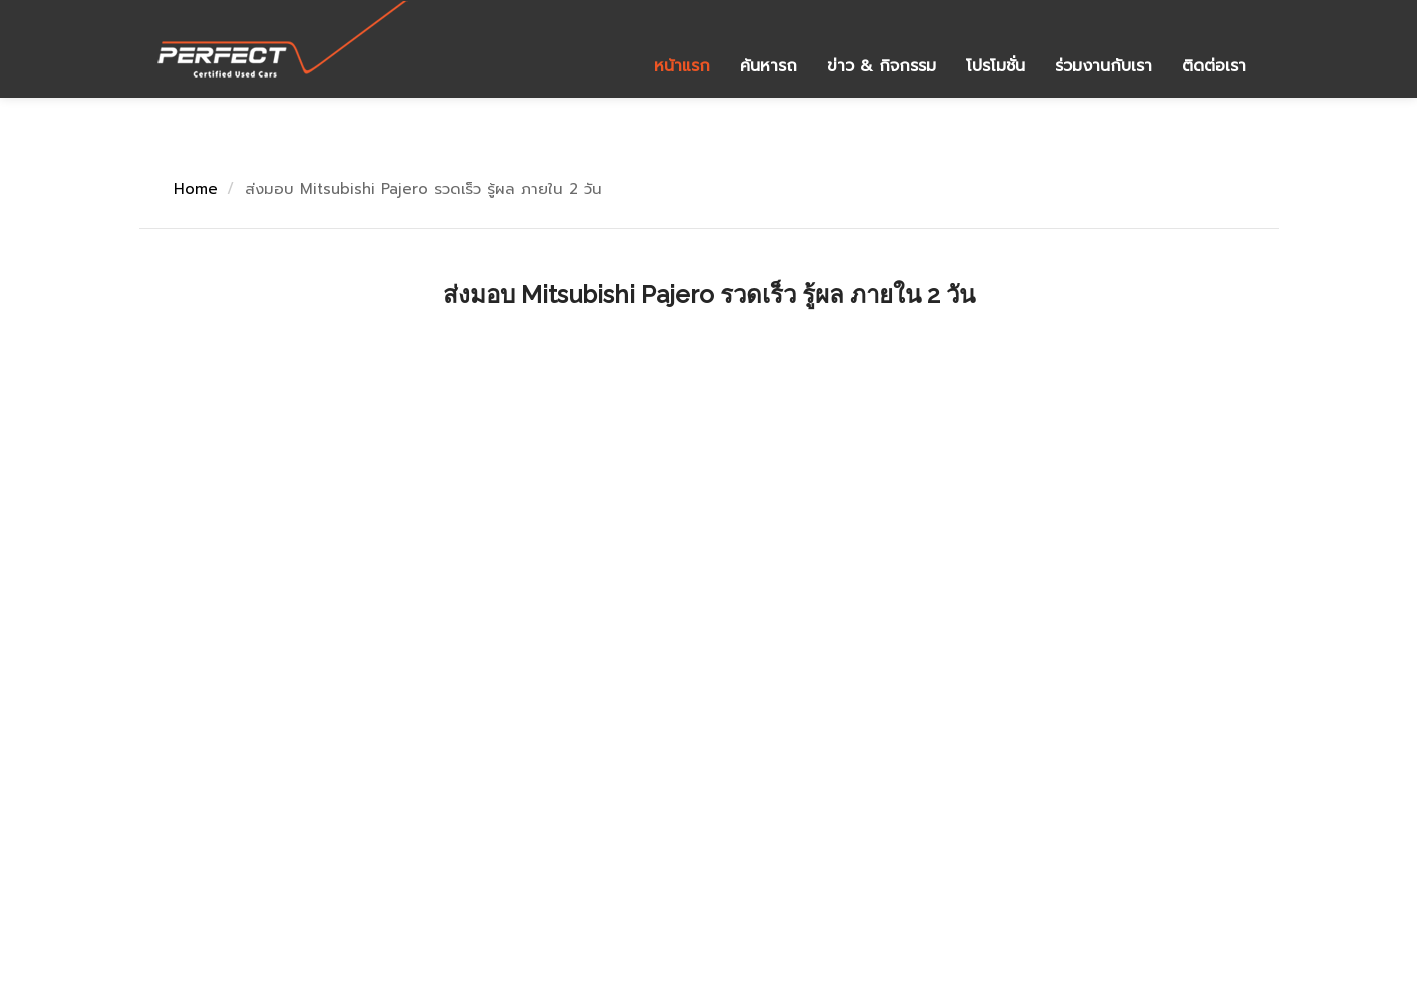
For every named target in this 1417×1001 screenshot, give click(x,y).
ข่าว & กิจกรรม (881, 66)
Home (196, 189)
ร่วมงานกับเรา (1103, 66)
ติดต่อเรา (1214, 66)
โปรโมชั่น (995, 66)
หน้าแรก (682, 66)
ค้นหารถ (768, 66)
